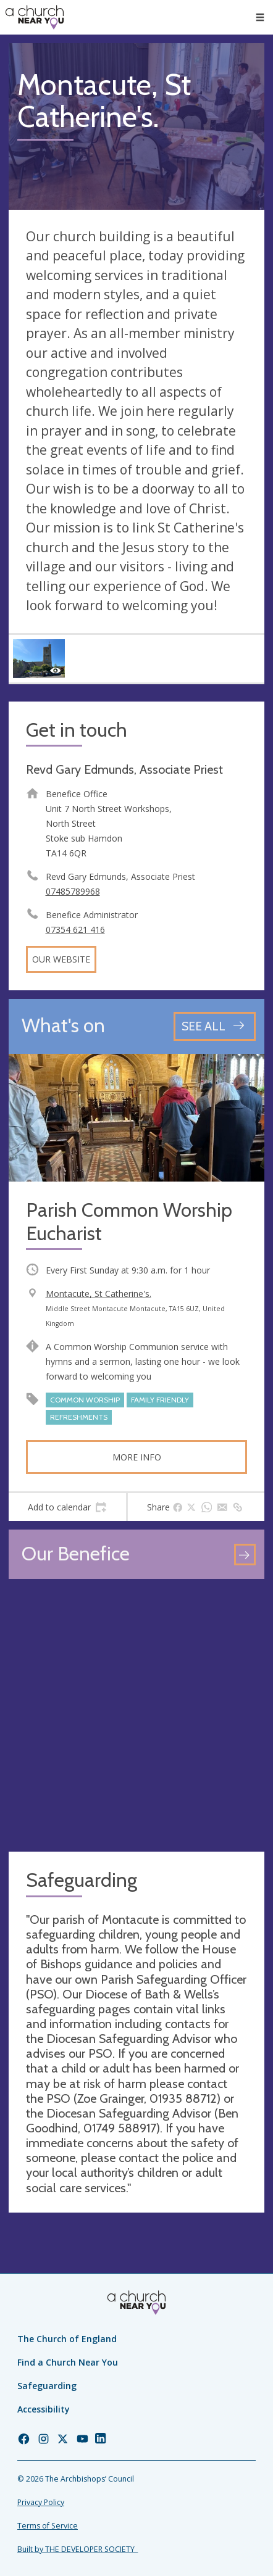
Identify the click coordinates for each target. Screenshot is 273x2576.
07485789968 (73, 891)
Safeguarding (47, 2386)
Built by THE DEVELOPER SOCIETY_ (77, 2549)
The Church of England (67, 2339)
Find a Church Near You (67, 2362)
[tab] (67, 1507)
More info (136, 1457)
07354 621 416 (75, 929)
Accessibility (43, 2409)
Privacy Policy (40, 2502)
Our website (61, 959)
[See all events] (215, 1026)
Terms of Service (47, 2525)
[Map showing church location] (136, 1715)
